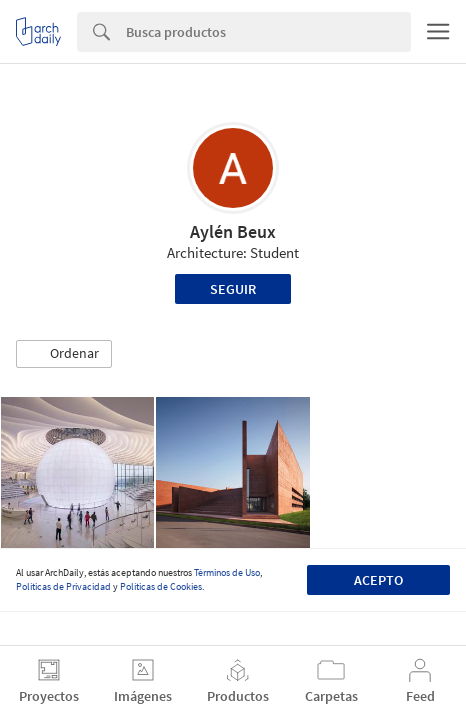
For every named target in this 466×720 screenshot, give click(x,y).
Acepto (378, 580)
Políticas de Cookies (161, 586)
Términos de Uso (227, 572)
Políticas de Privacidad (63, 586)
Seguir (233, 289)
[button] (64, 354)
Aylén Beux (233, 231)
